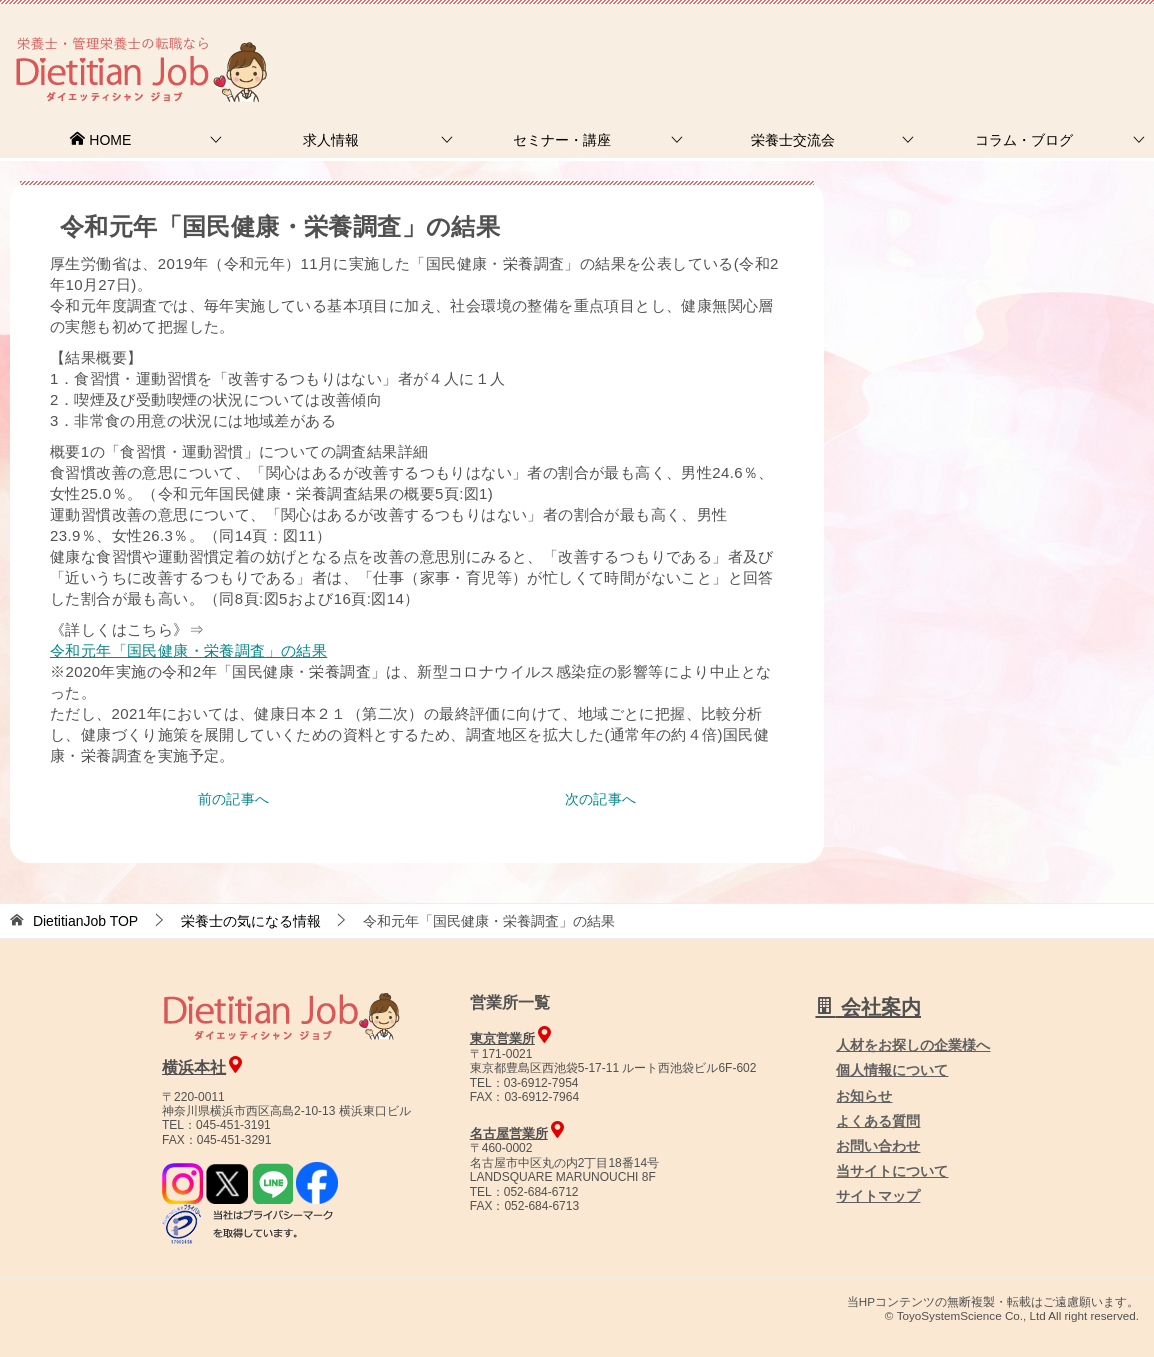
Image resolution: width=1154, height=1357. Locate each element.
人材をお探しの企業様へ (1019, 43)
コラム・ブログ (1024, 140)
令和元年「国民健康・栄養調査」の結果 (188, 650)
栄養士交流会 (793, 140)
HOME (100, 140)
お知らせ (864, 1096)
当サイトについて (892, 1171)
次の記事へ (601, 799)
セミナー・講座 (562, 140)
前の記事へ (234, 799)
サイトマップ (878, 1196)
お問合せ (811, 44)
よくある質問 (878, 1121)
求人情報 (331, 140)
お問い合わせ (878, 1146)
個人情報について (892, 1070)
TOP (85, 921)
